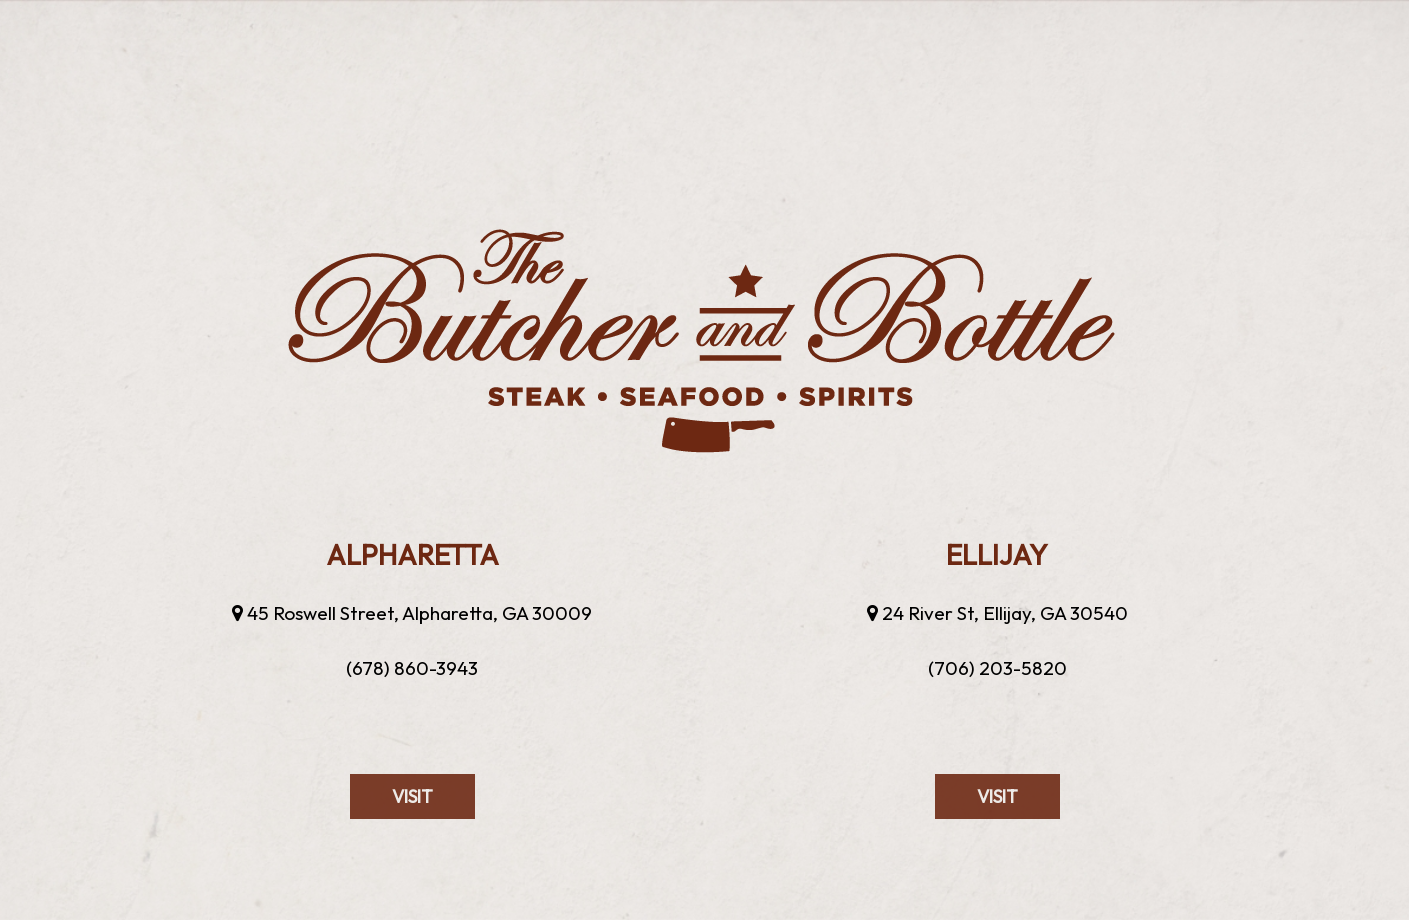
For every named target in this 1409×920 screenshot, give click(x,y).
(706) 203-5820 (997, 668)
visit (391, 838)
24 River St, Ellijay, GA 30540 (997, 613)
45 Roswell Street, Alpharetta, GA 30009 (412, 613)
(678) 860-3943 (412, 668)
